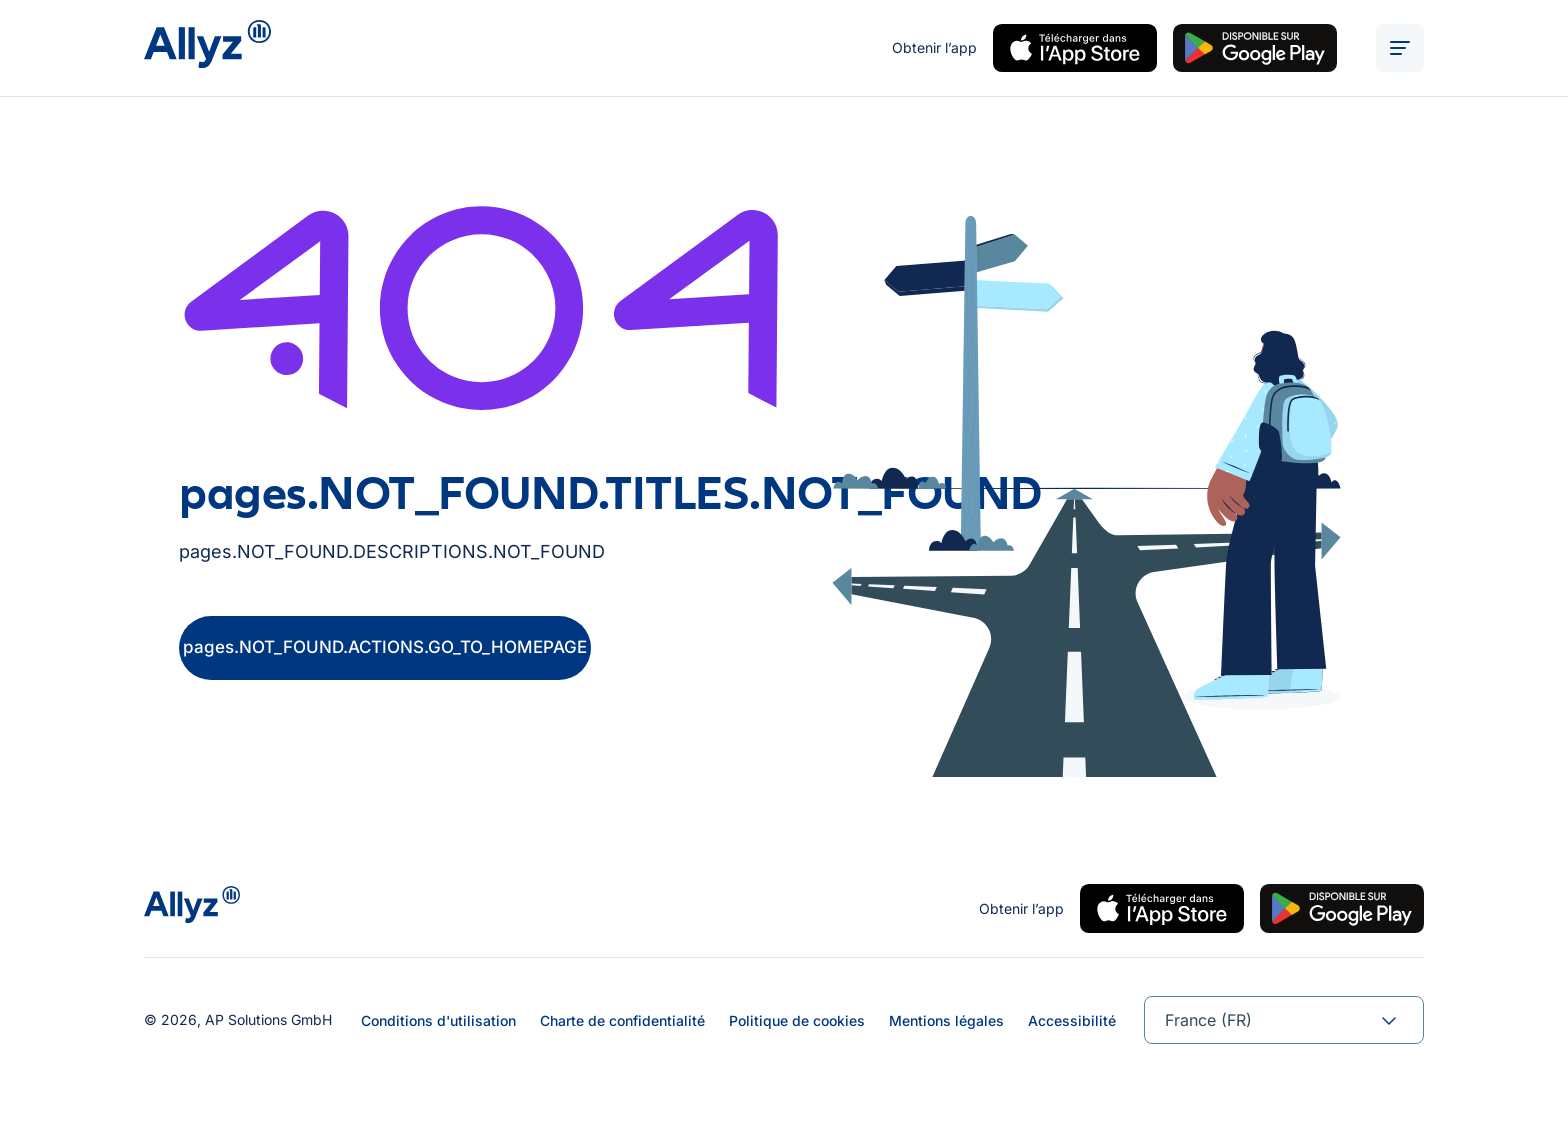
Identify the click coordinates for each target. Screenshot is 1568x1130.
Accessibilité (1072, 1020)
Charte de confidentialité (622, 1020)
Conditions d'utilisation (438, 1020)
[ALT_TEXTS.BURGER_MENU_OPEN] (1400, 48)
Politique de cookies (797, 1020)
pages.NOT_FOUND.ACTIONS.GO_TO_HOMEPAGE (385, 647)
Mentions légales (946, 1020)
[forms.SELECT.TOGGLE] (1389, 1020)
